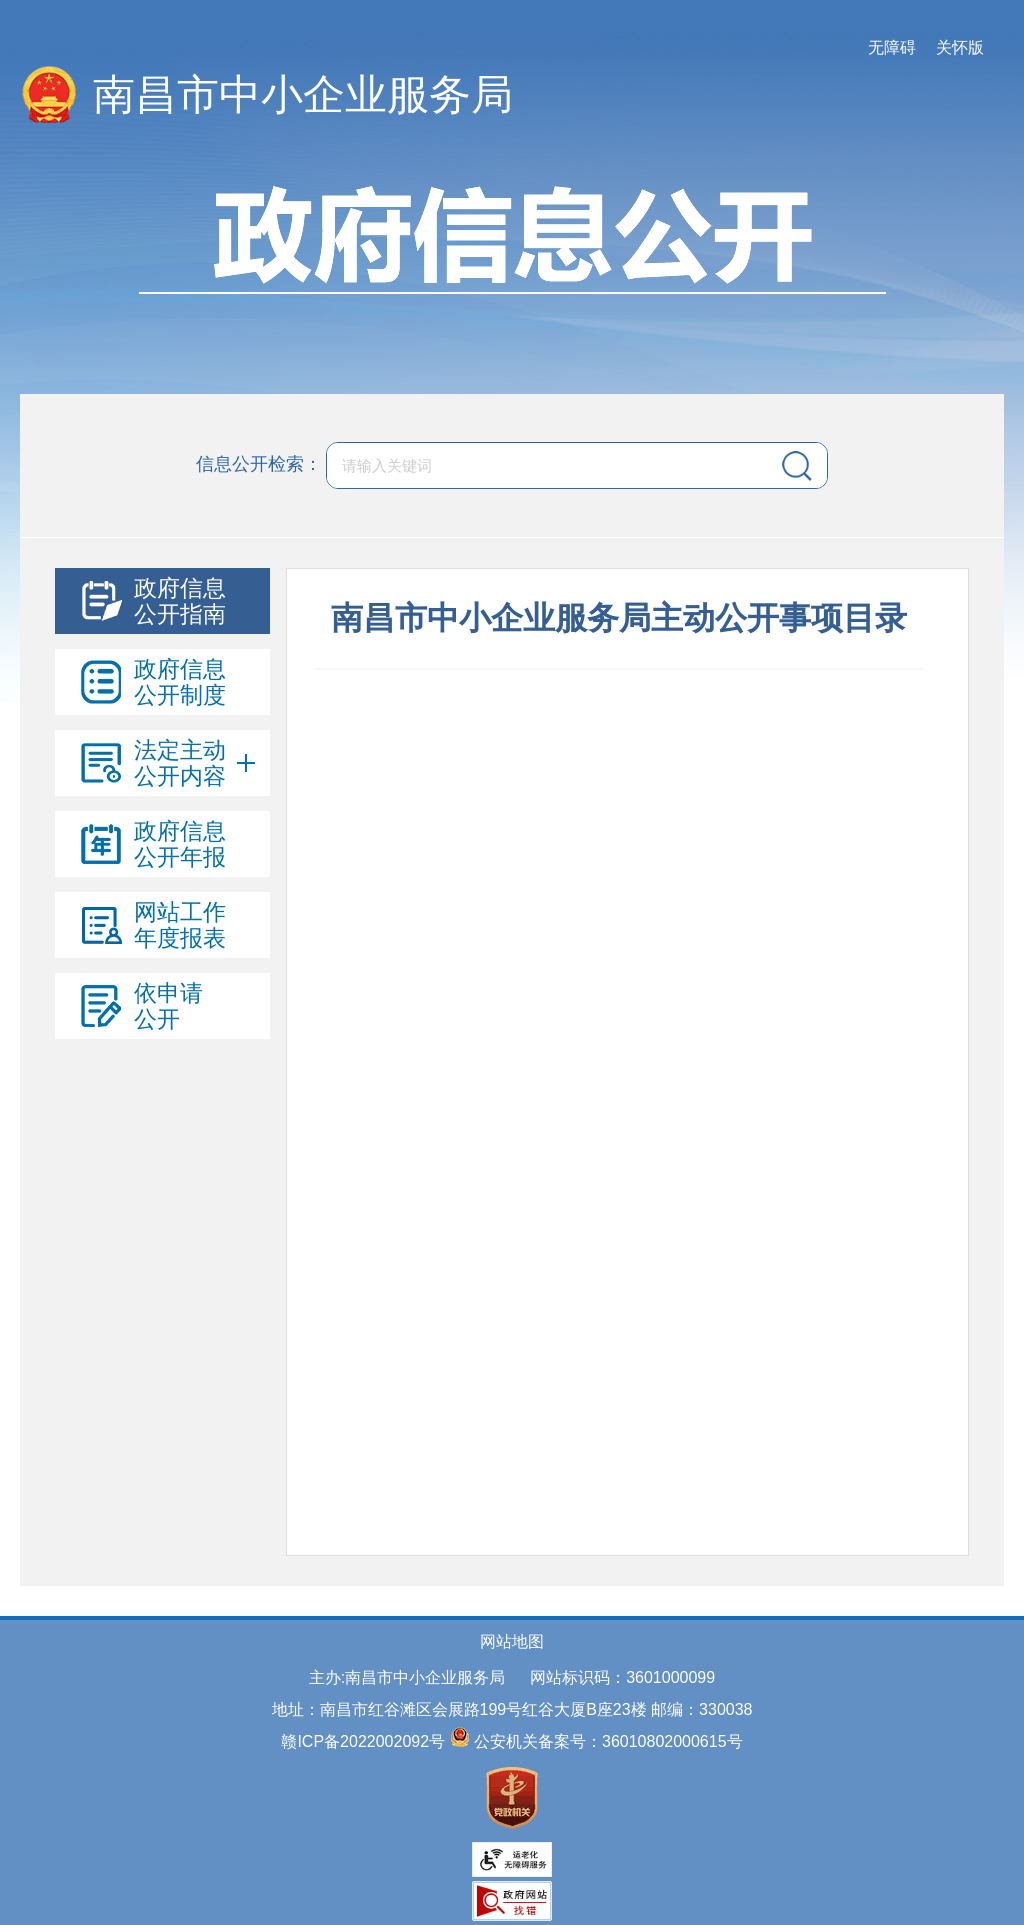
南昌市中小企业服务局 (303, 94)
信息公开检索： (259, 464)
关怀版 (960, 47)
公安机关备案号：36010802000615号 (608, 1741)
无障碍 (892, 47)
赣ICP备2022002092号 (363, 1741)
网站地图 (512, 1641)
